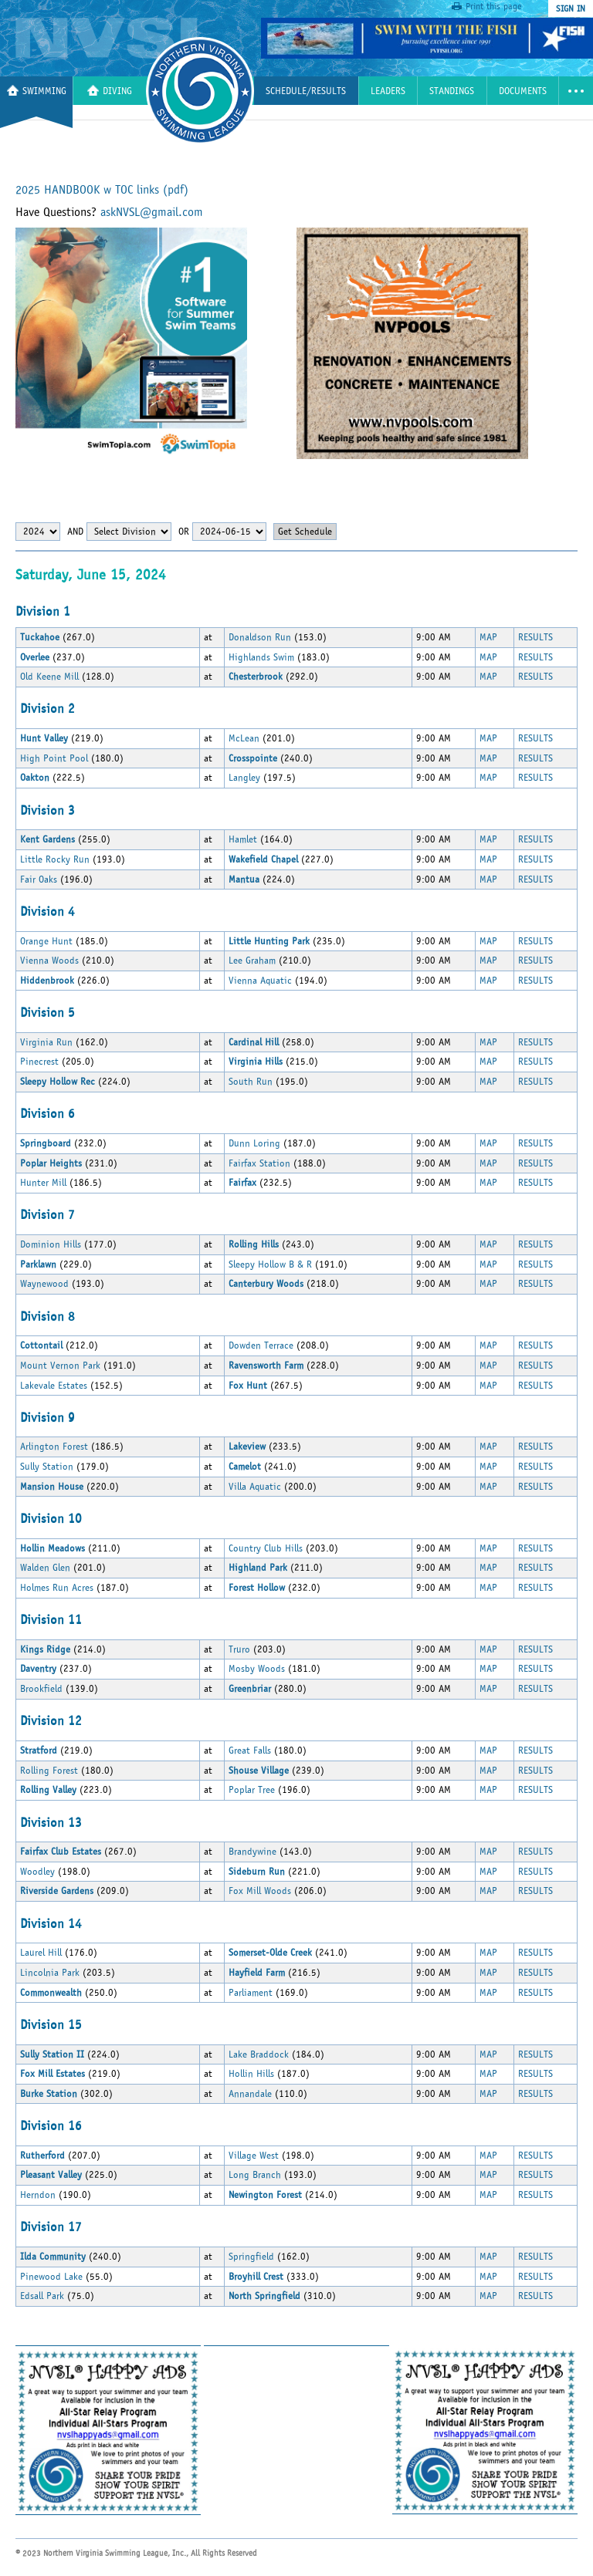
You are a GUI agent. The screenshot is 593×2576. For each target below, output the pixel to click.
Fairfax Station (259, 1163)
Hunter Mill (43, 1182)
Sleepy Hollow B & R (270, 1264)
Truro (239, 1649)
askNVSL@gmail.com (151, 212)
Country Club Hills (266, 1548)
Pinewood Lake (51, 2276)
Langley (244, 777)
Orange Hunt (46, 941)
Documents (523, 91)
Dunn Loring (254, 1143)
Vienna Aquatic (260, 980)
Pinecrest (39, 1061)
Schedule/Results (306, 91)
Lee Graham (252, 960)
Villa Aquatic (255, 1486)
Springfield (251, 2256)
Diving (109, 90)
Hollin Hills (251, 2073)
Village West (254, 2155)
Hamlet (243, 839)
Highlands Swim (261, 657)
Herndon (38, 2194)
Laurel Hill (41, 1952)
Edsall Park (42, 2296)
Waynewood (44, 1283)
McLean (244, 738)
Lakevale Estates (53, 1385)
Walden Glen (45, 1567)
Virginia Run (46, 1042)
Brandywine (252, 1851)
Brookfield (43, 1688)
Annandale (250, 2093)
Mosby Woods (257, 1668)
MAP (488, 637)
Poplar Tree (252, 1789)
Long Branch (255, 2174)
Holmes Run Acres (56, 1587)
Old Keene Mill (49, 676)
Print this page (494, 6)
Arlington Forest (54, 1446)
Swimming (36, 90)
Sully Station (46, 1466)
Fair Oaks (40, 879)
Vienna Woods (49, 960)
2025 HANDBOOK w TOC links (101, 190)
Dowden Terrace (261, 1345)
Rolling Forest (49, 1770)
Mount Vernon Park (60, 1365)
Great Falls (250, 1750)
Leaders (388, 91)
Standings (451, 91)
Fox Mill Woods (260, 1891)
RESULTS (535, 637)
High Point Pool (54, 758)
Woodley (37, 1871)
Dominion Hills (50, 1244)
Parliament (251, 1992)
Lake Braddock (259, 2054)
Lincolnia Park (50, 1972)
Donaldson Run (260, 637)
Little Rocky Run (55, 859)
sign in (570, 8)
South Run (251, 1081)
